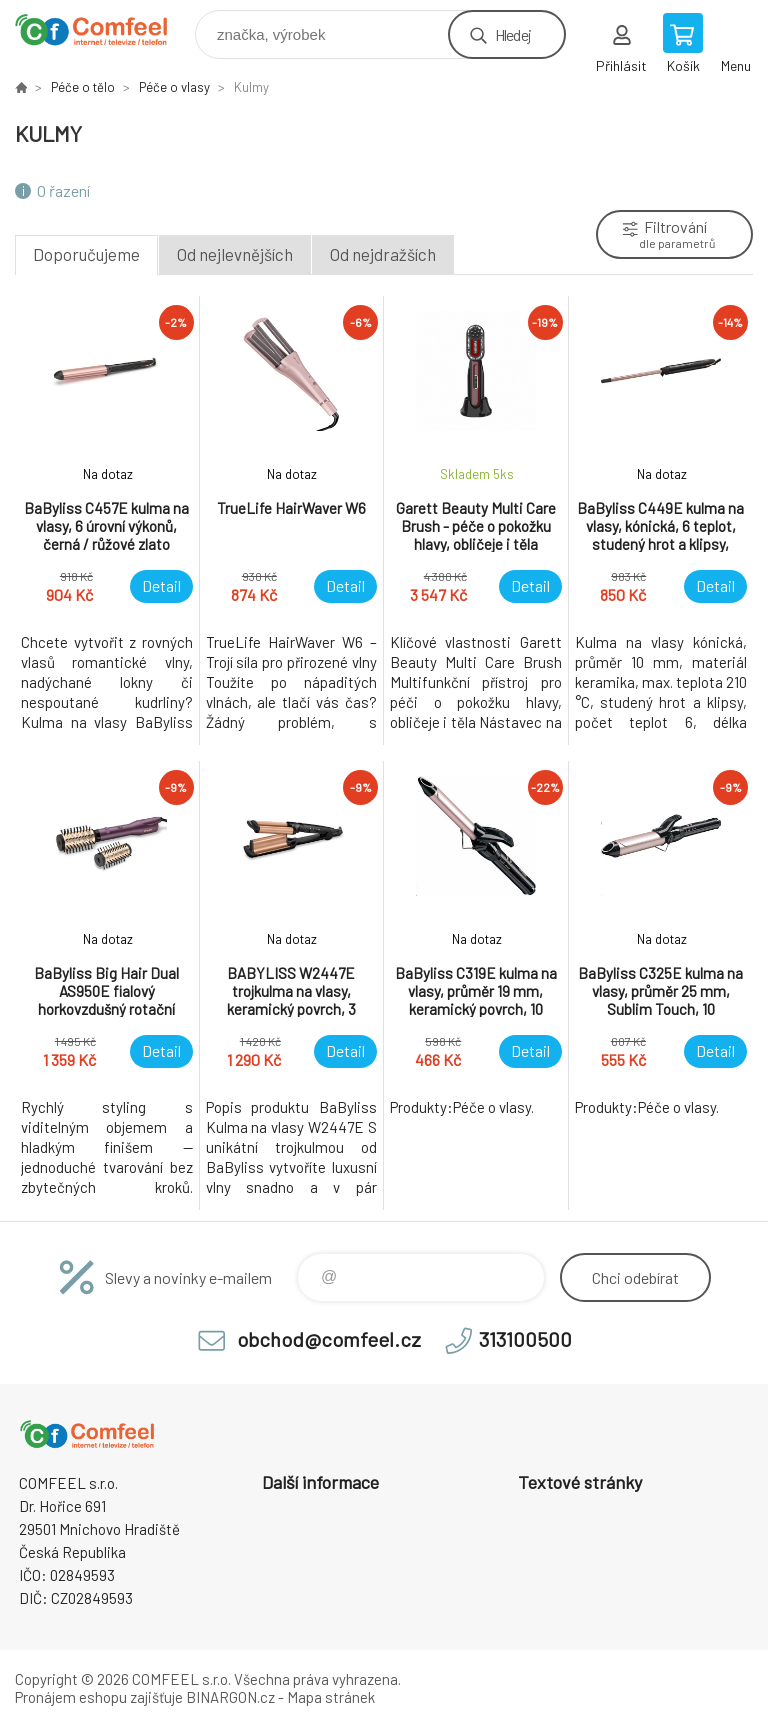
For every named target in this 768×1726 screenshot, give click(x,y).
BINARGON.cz (230, 1697)
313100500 (525, 1339)
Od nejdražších (383, 254)
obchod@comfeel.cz (329, 1339)
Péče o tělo (83, 87)
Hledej (513, 34)
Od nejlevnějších (235, 254)
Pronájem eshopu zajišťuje (99, 1697)
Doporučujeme (86, 254)
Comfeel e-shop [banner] (103, 29)
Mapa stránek (331, 1697)
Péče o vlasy (174, 87)
